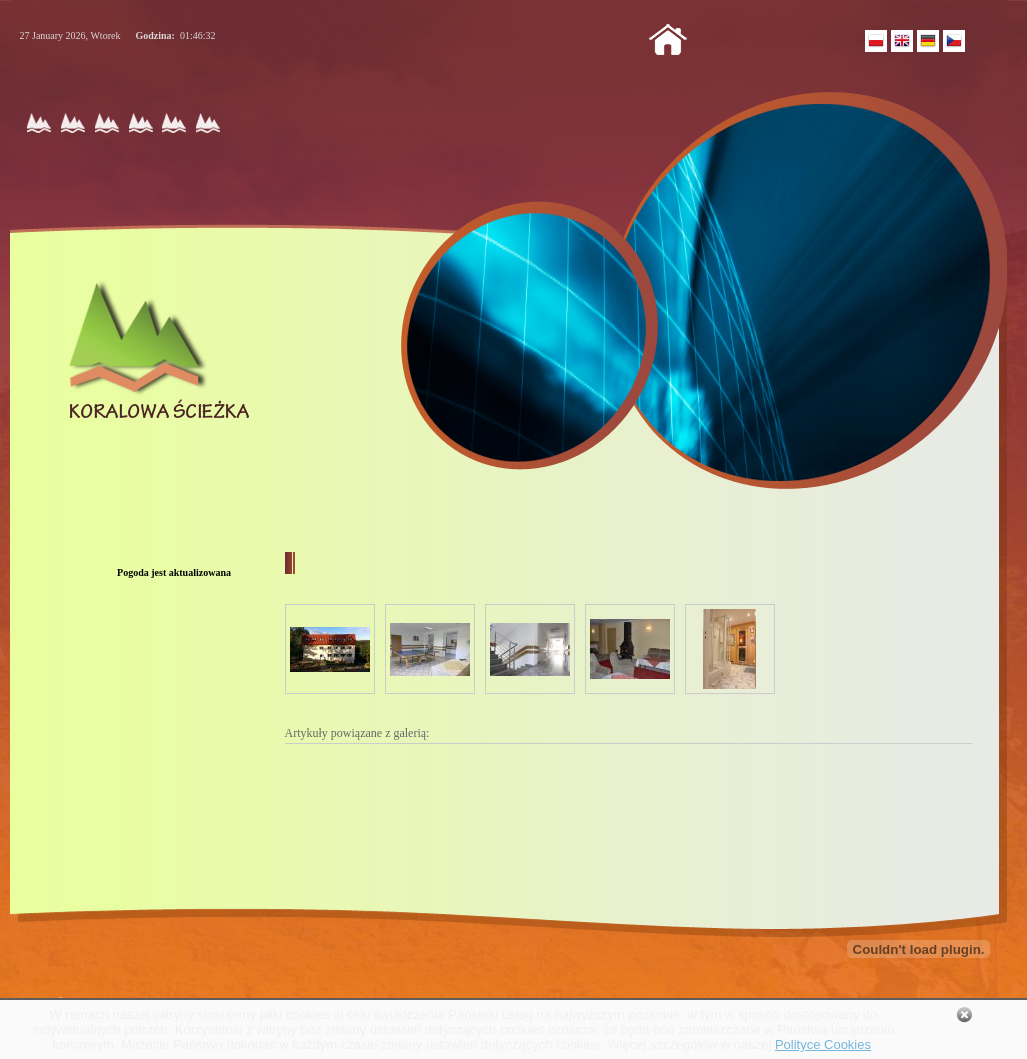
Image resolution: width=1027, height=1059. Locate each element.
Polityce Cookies (823, 1044)
